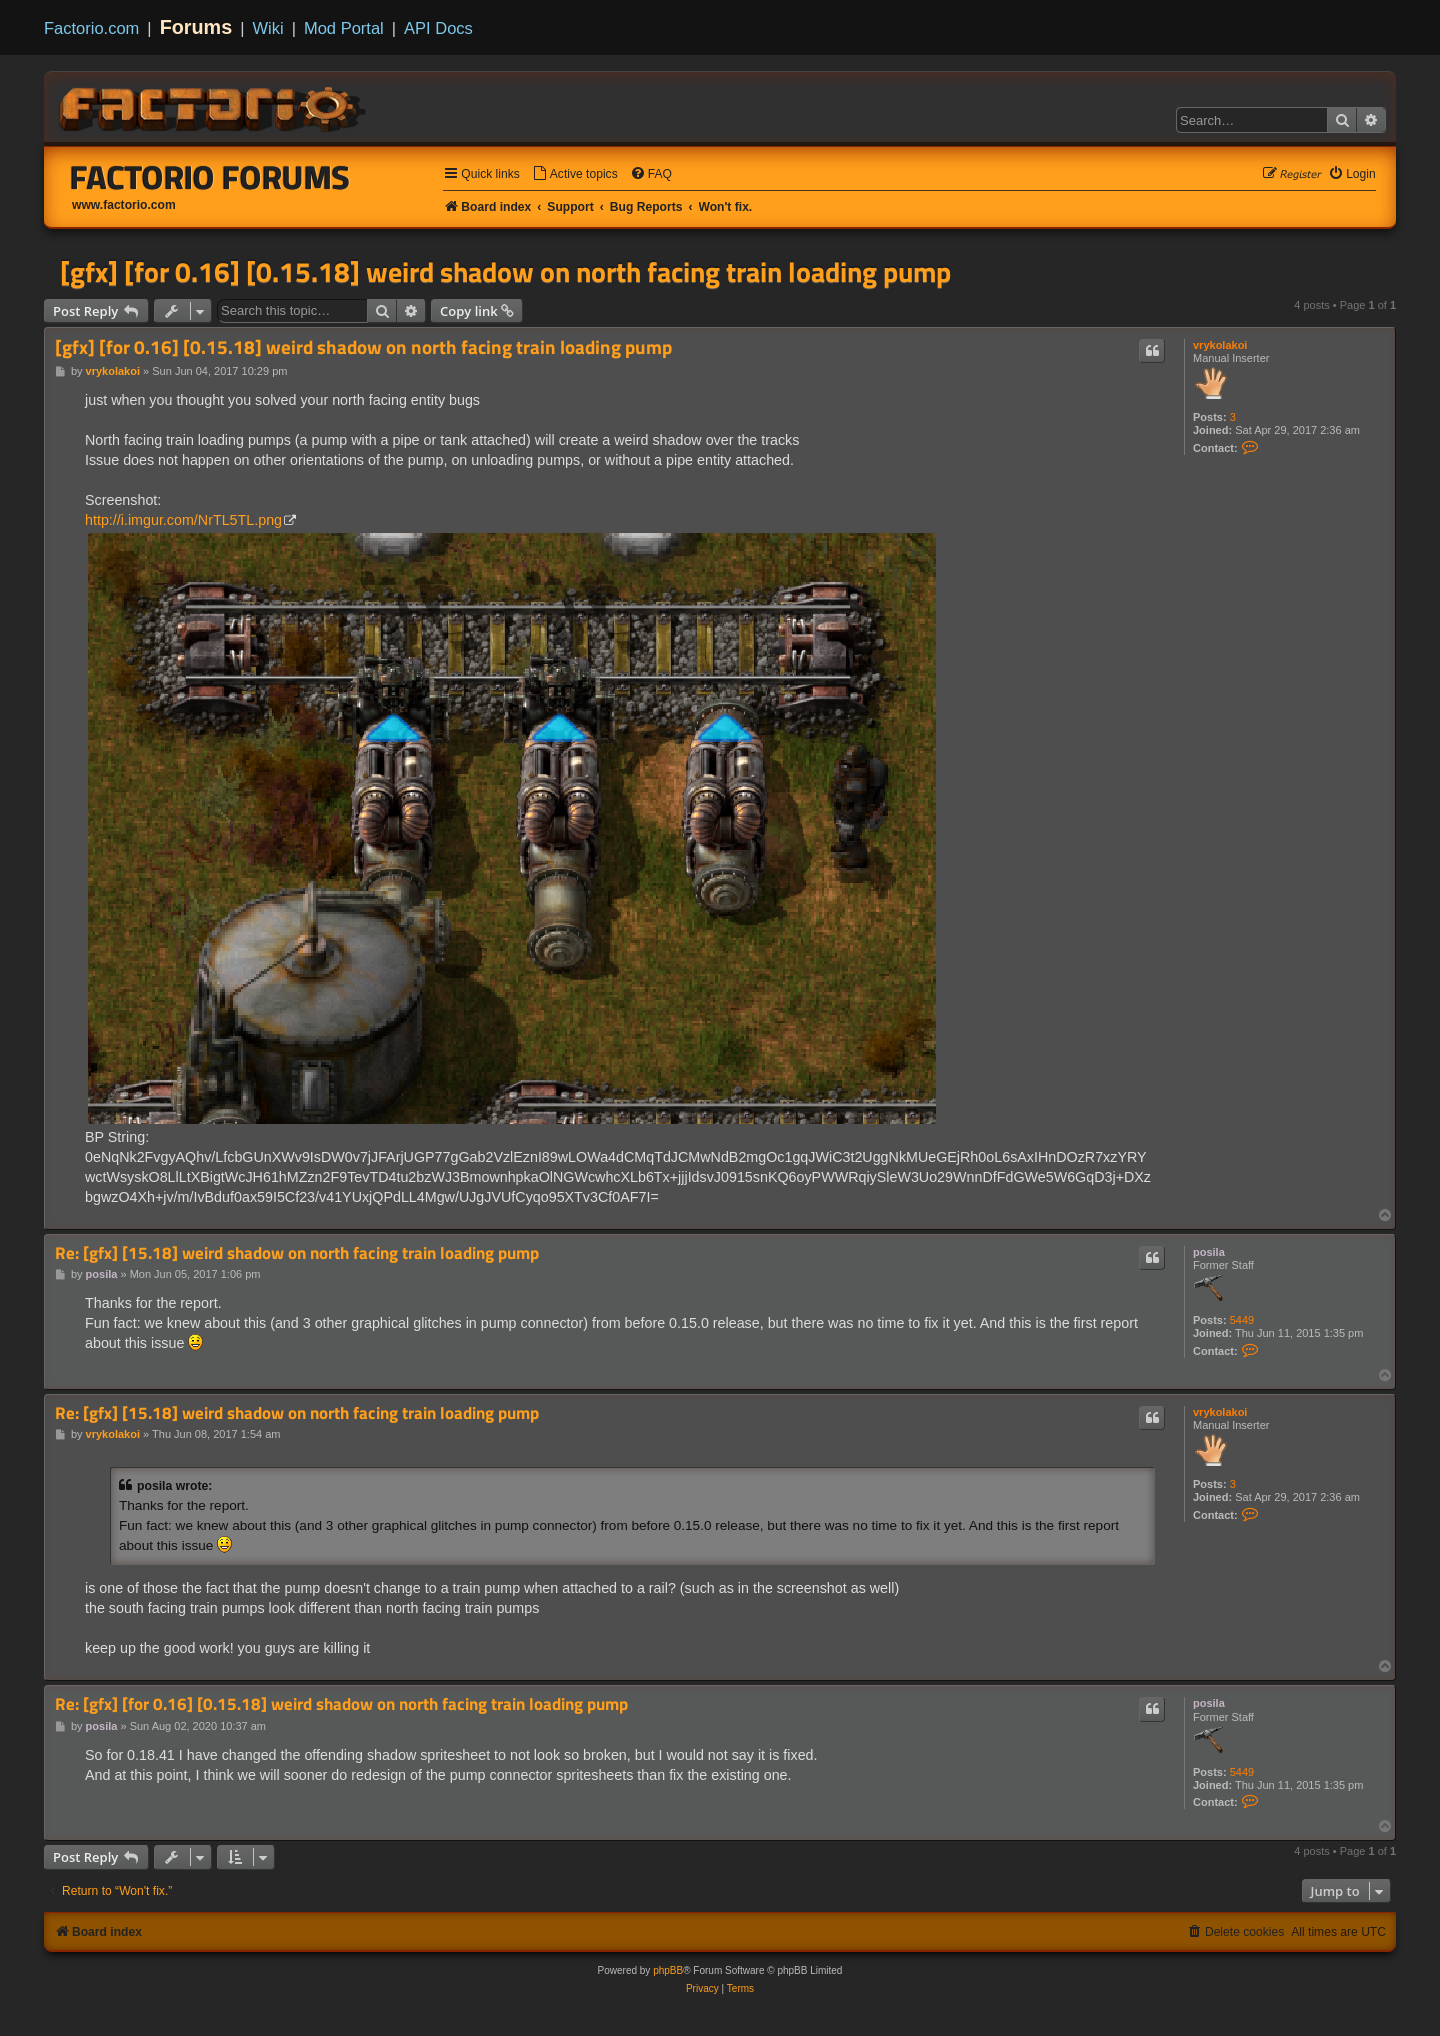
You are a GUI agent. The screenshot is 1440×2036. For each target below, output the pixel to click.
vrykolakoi (1220, 345)
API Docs (438, 28)
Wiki (268, 28)
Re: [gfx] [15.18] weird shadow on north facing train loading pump (297, 1253)
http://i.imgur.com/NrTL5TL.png (183, 520)
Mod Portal (344, 28)
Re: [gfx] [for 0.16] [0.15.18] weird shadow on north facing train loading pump (341, 1704)
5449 (1242, 1320)
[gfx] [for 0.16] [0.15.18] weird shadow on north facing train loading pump (505, 272)
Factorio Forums (210, 177)
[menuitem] (575, 174)
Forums (196, 27)
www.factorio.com (124, 205)
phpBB (668, 1970)
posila (1209, 1252)
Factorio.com (91, 28)
